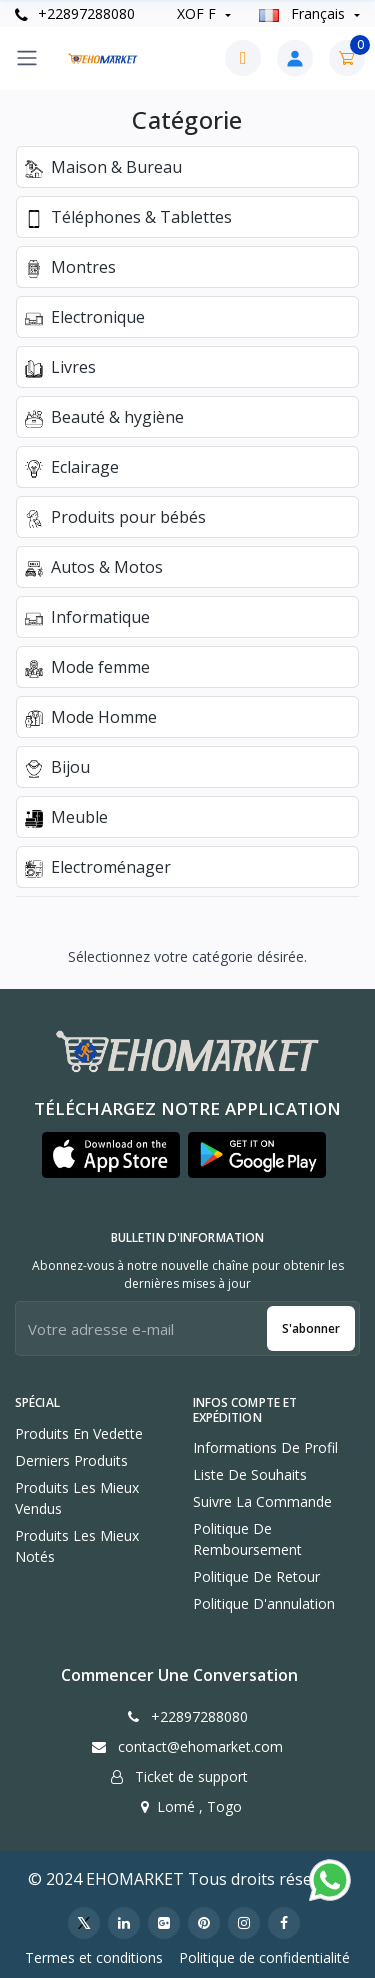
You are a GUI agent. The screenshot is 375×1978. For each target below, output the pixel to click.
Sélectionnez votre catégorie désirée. (187, 956)
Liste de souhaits (250, 1474)
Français (304, 13)
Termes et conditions (94, 1957)
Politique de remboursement (247, 1539)
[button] (111, 1155)
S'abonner (311, 1328)
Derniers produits (71, 1460)
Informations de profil (265, 1447)
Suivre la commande (262, 1501)
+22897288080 (75, 13)
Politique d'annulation (264, 1603)
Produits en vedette (79, 1433)
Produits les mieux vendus (77, 1498)
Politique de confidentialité (264, 1957)
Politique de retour (256, 1576)
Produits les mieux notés (77, 1546)
